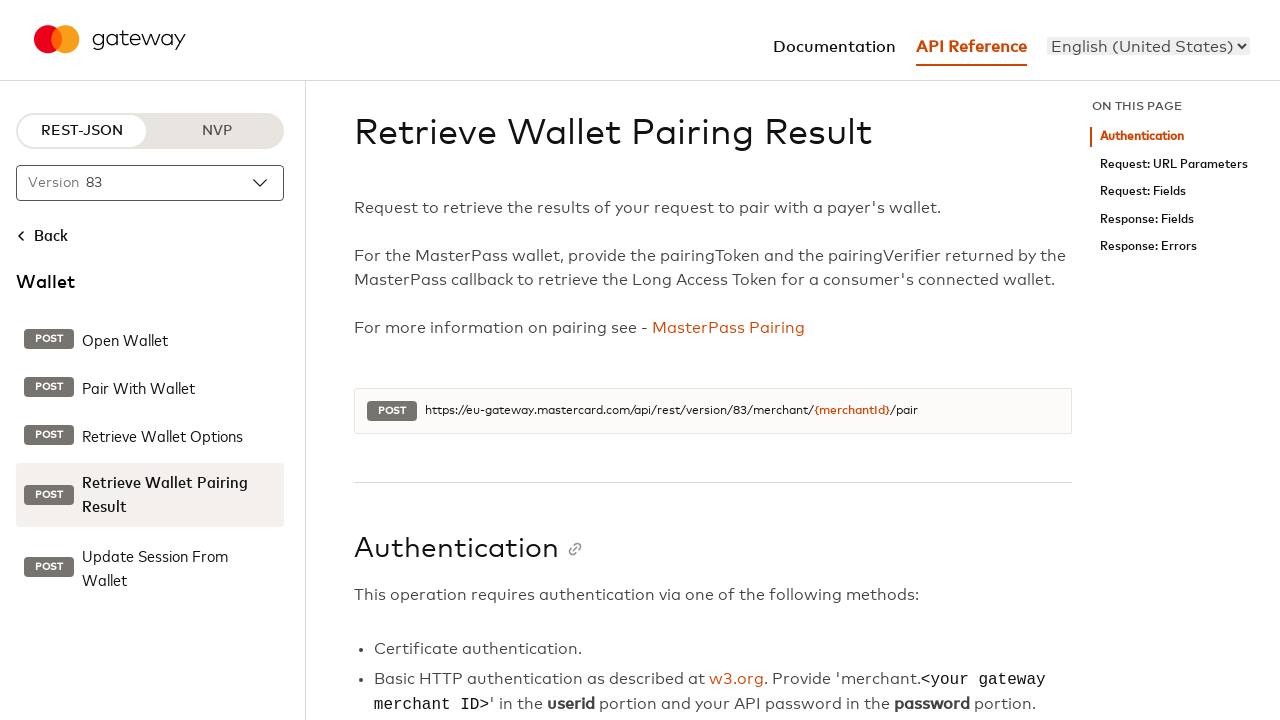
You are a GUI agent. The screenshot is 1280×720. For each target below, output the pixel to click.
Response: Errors (1148, 246)
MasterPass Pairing (728, 328)
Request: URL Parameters (1174, 164)
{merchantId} (852, 411)
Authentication (1142, 136)
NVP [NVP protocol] (217, 131)
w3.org (736, 680)
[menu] (1148, 46)
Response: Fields (1147, 219)
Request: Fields (1143, 191)
